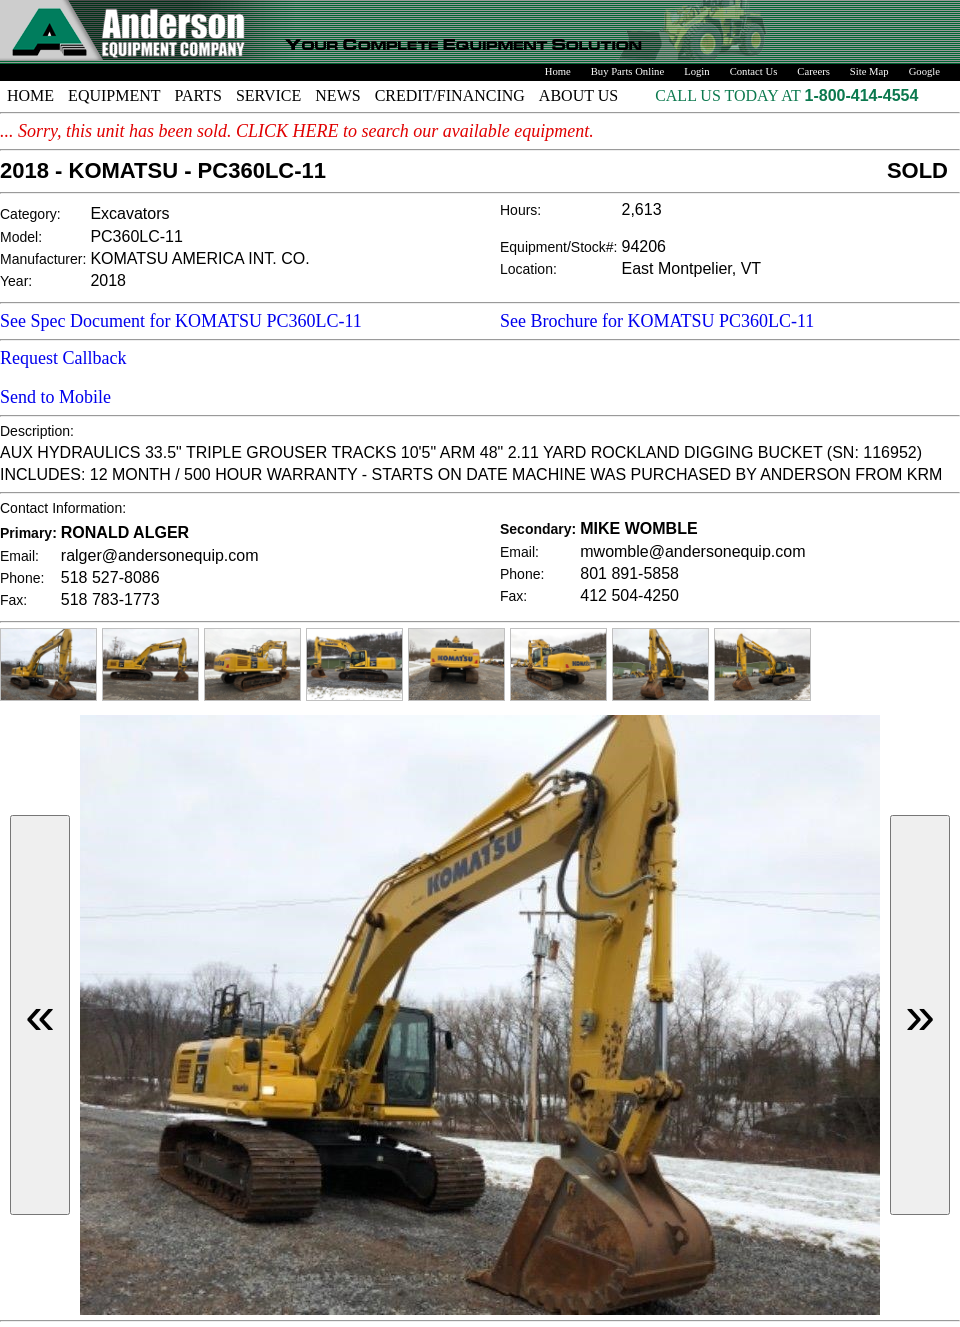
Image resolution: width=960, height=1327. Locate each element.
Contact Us (754, 71)
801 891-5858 (629, 573)
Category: (30, 214)
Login (696, 71)
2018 (108, 280)
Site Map (869, 71)
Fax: (13, 600)
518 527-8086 (110, 577)
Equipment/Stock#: (559, 247)
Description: (37, 431)
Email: (19, 556)
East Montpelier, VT (692, 268)
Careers (813, 71)
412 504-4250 (629, 595)
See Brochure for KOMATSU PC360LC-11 (657, 321)
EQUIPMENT (114, 95)
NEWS (337, 95)
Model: (21, 237)
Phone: (22, 578)
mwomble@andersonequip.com (692, 551)
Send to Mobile (55, 397)
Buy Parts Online (627, 71)
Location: (528, 269)
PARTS (198, 95)
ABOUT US (578, 95)
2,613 (642, 209)
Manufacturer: (43, 259)
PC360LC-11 (136, 236)
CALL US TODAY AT (729, 95)
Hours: (520, 210)
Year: (16, 281)
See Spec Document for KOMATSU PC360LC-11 (181, 321)
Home (558, 71)
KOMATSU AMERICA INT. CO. (199, 258)
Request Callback (63, 358)
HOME (30, 95)
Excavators (129, 213)
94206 (644, 246)
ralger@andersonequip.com (160, 555)
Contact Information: (63, 508)
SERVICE (268, 95)
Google (924, 71)
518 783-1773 (110, 599)
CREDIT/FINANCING (450, 95)
